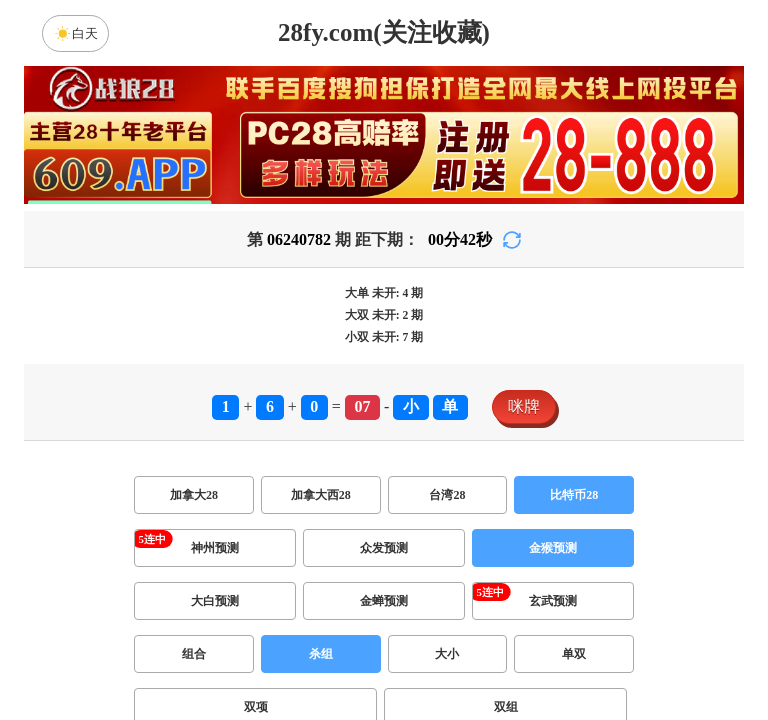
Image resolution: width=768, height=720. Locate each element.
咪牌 (524, 406)
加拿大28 (194, 495)
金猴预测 (553, 548)
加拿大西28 (321, 495)
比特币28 (574, 495)
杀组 (321, 654)
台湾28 (447, 495)
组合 (194, 654)
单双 (574, 654)
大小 (447, 654)
